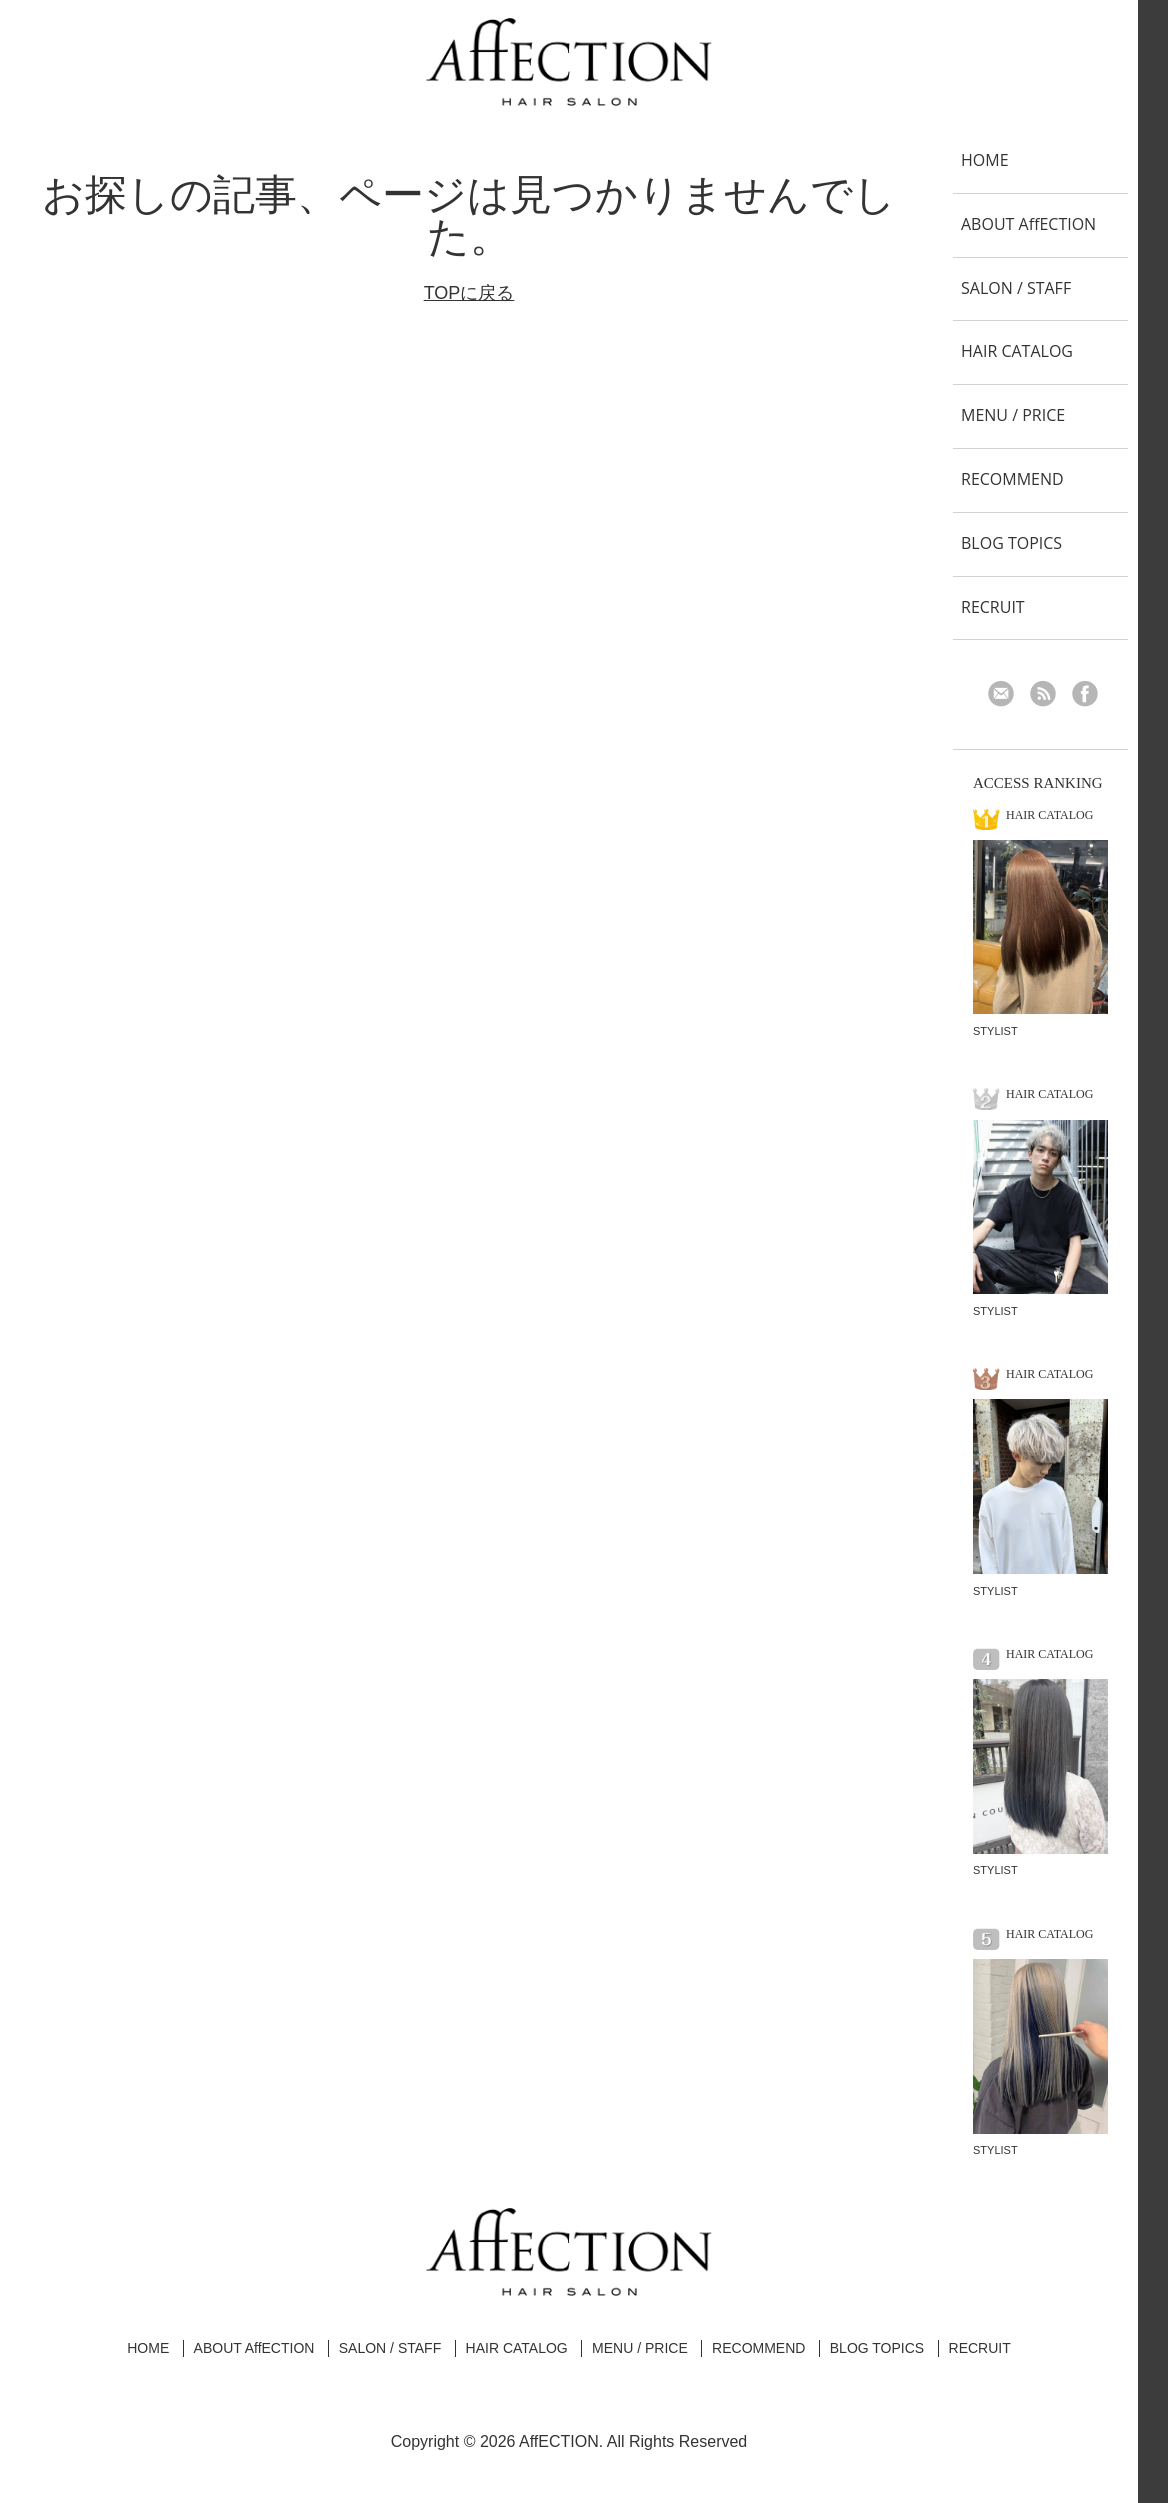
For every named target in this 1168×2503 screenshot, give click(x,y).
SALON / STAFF (1016, 288)
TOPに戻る (469, 293)
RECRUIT (993, 607)
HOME (985, 160)
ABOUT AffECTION (1028, 224)
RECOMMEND (1012, 479)
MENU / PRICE (1013, 415)
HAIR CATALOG (1017, 351)
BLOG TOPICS (1011, 543)
